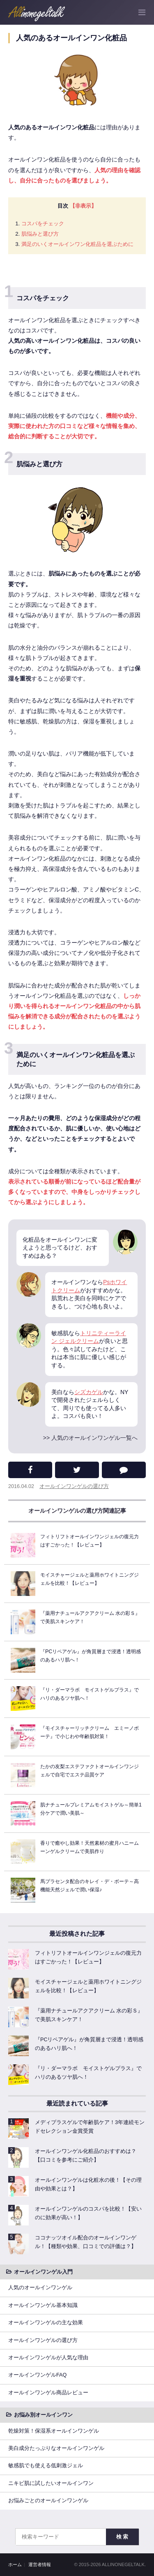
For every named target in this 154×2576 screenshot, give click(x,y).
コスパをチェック (42, 223)
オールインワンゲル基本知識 (43, 2305)
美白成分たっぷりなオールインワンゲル (56, 2448)
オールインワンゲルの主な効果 (45, 2323)
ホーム (15, 2564)
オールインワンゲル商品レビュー (48, 2393)
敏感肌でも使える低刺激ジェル (45, 2465)
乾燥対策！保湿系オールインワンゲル (53, 2431)
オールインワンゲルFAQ (37, 2375)
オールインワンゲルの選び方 (74, 1486)
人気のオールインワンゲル (40, 2288)
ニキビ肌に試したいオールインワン (51, 2483)
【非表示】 (83, 206)
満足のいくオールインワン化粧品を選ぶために (77, 244)
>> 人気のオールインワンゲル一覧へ (90, 1437)
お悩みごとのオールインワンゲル (48, 2500)
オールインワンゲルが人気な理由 (48, 2358)
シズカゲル (88, 1392)
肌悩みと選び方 (40, 234)
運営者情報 (39, 2564)
